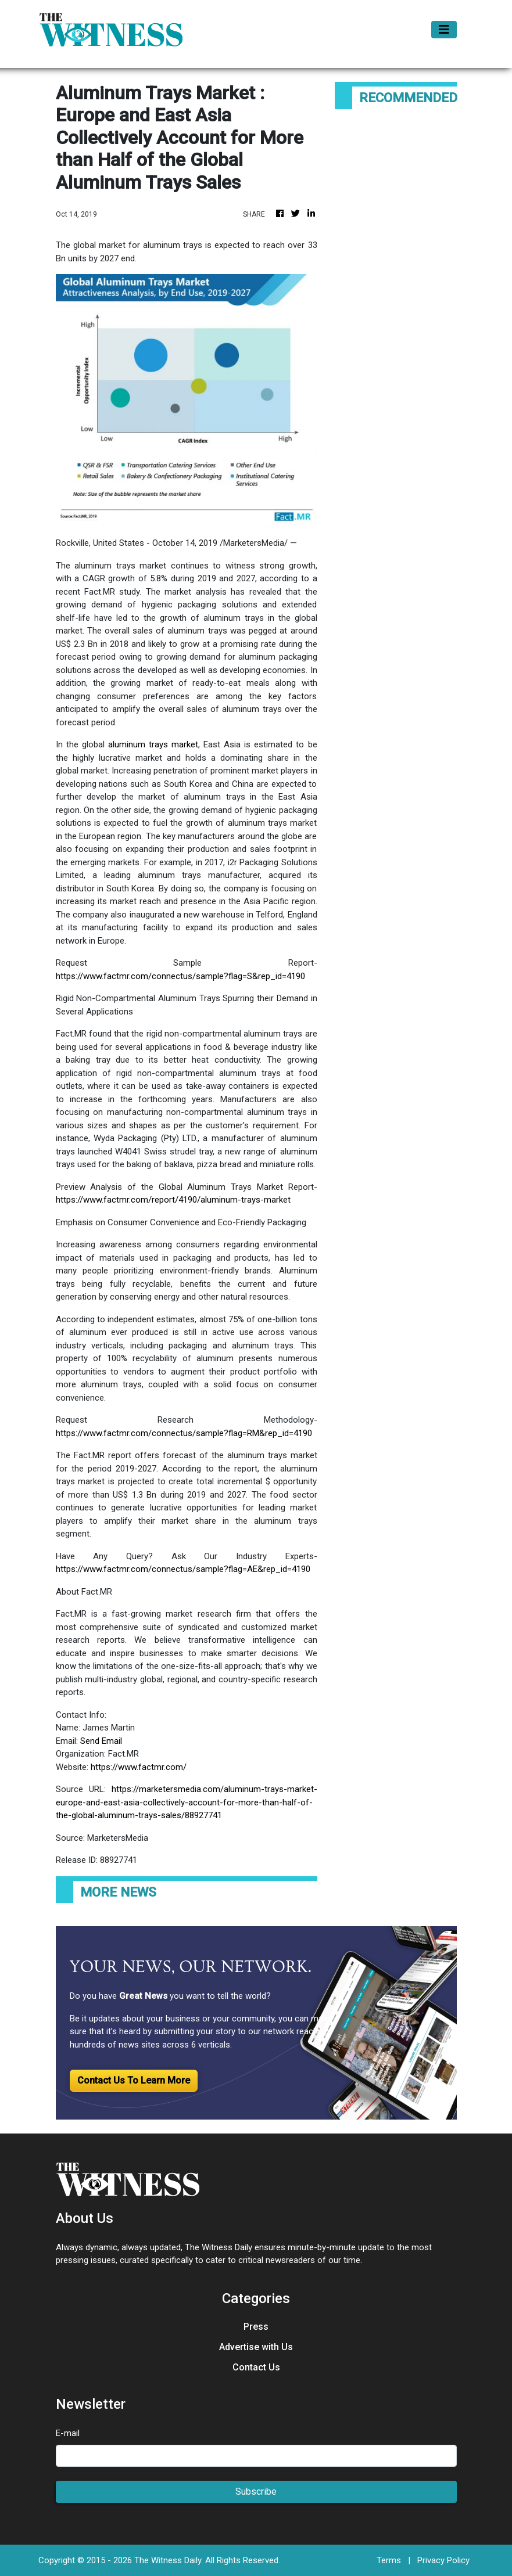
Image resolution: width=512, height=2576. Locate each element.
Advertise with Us (256, 2346)
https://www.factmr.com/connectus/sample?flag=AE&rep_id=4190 (183, 1569)
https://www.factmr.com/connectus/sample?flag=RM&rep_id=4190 (184, 1433)
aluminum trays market (153, 744)
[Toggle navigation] (444, 29)
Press (256, 2326)
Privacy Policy (443, 2560)
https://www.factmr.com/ (139, 1767)
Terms (389, 2560)
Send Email (101, 1741)
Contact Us (256, 2367)
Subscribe (256, 2491)
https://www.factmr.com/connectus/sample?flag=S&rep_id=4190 (180, 976)
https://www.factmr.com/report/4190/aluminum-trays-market (173, 1200)
